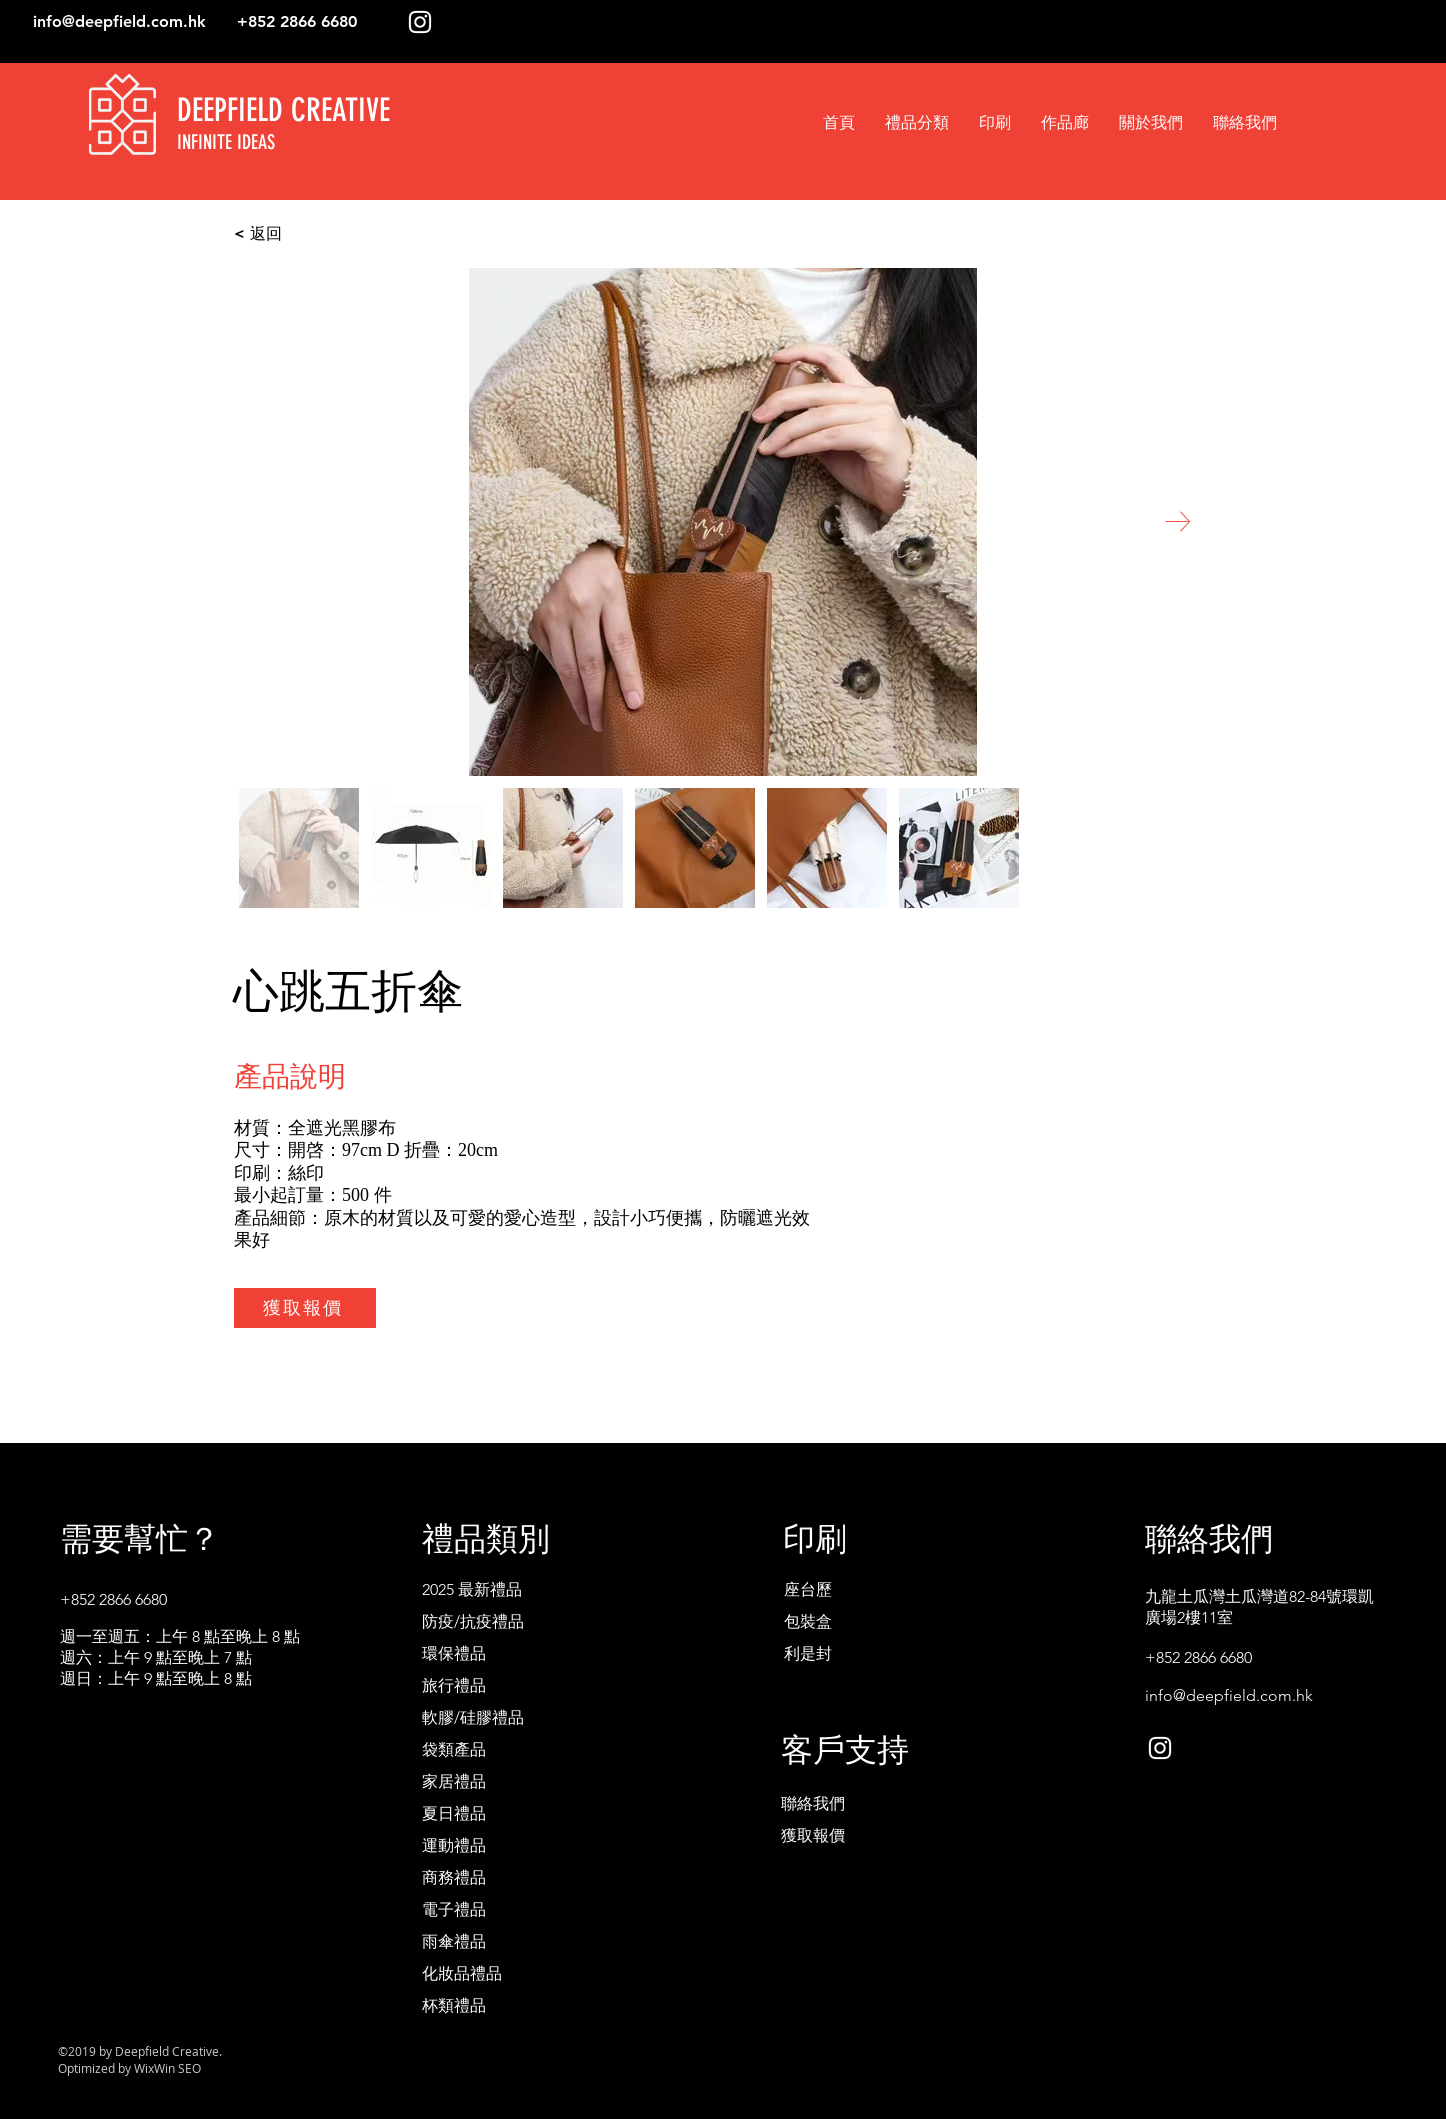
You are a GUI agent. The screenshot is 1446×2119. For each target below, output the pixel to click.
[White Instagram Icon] (420, 22)
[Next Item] (1177, 521)
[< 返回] (335, 234)
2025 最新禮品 (472, 1589)
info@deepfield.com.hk (119, 21)
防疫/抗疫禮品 (473, 1621)
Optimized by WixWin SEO (129, 2068)
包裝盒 (808, 1621)
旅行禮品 (454, 1685)
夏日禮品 (454, 1813)
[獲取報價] (305, 1308)
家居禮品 (454, 1781)
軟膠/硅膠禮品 (473, 1717)
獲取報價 (813, 1835)
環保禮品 (454, 1653)
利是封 (808, 1653)
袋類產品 (454, 1749)
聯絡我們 (813, 1803)
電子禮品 (454, 1909)
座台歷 (808, 1589)
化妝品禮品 (462, 1973)
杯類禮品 (454, 2005)
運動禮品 (454, 1845)
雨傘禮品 (454, 1941)
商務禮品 (454, 1877)
